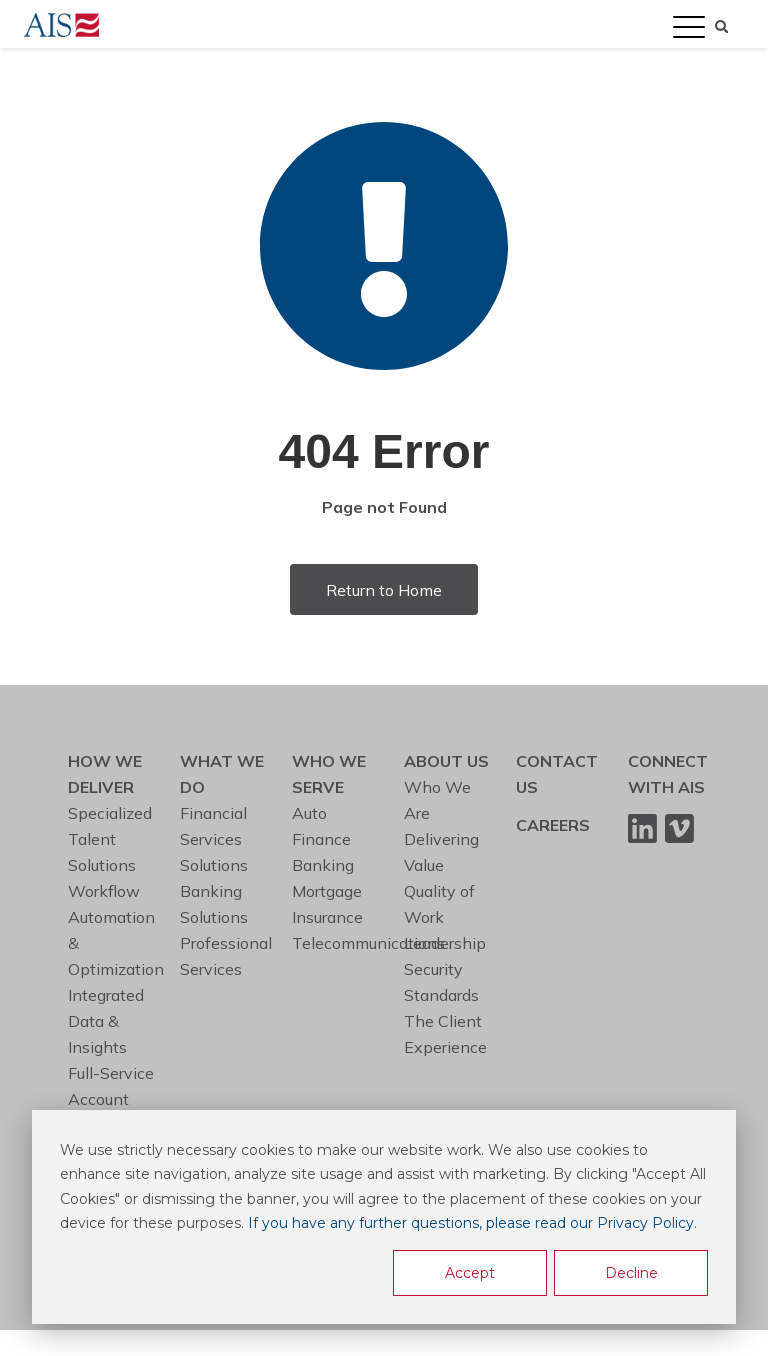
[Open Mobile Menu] (689, 28)
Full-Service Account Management (117, 1099)
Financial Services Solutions (214, 839)
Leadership (445, 943)
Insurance (327, 917)
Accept (470, 1273)
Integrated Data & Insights (106, 1021)
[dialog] (384, 1217)
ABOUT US (446, 761)
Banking (323, 865)
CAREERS (553, 825)
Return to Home (384, 590)
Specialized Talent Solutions (110, 839)
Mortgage (327, 891)
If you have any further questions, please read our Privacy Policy (471, 1223)
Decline (631, 1273)
